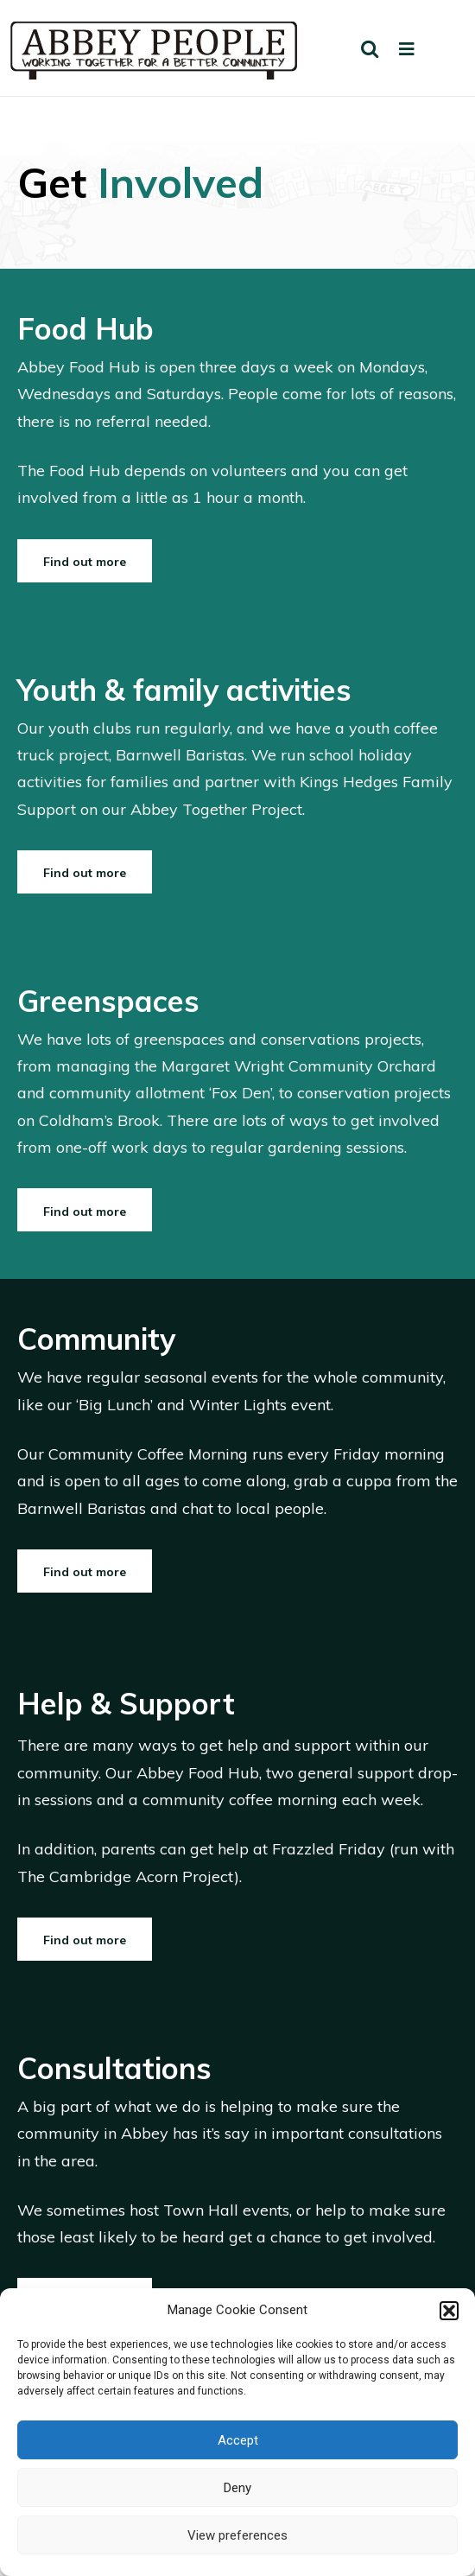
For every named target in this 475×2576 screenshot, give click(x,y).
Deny (237, 2488)
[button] (449, 2310)
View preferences (237, 2535)
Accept (238, 2440)
